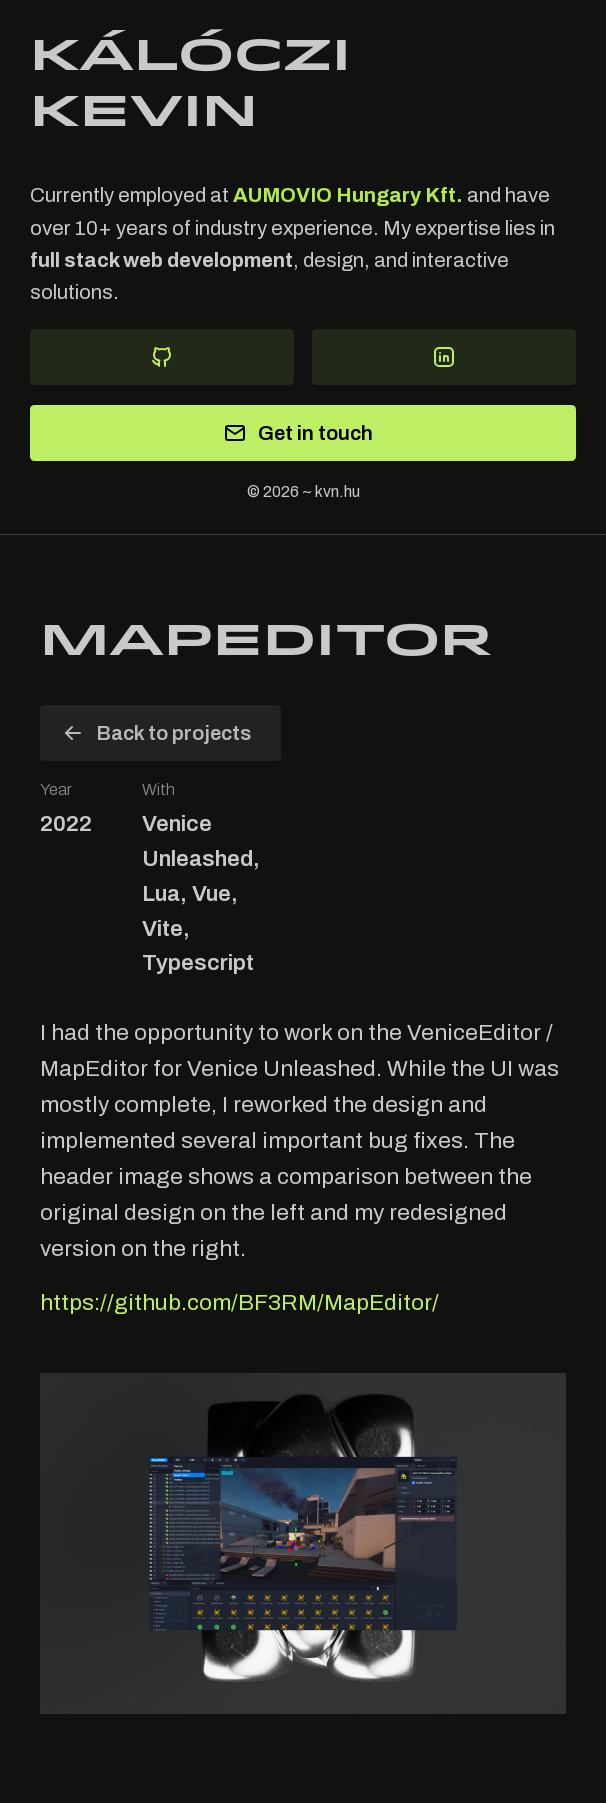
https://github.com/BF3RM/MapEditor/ (239, 1302)
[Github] (162, 357)
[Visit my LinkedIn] (444, 357)
